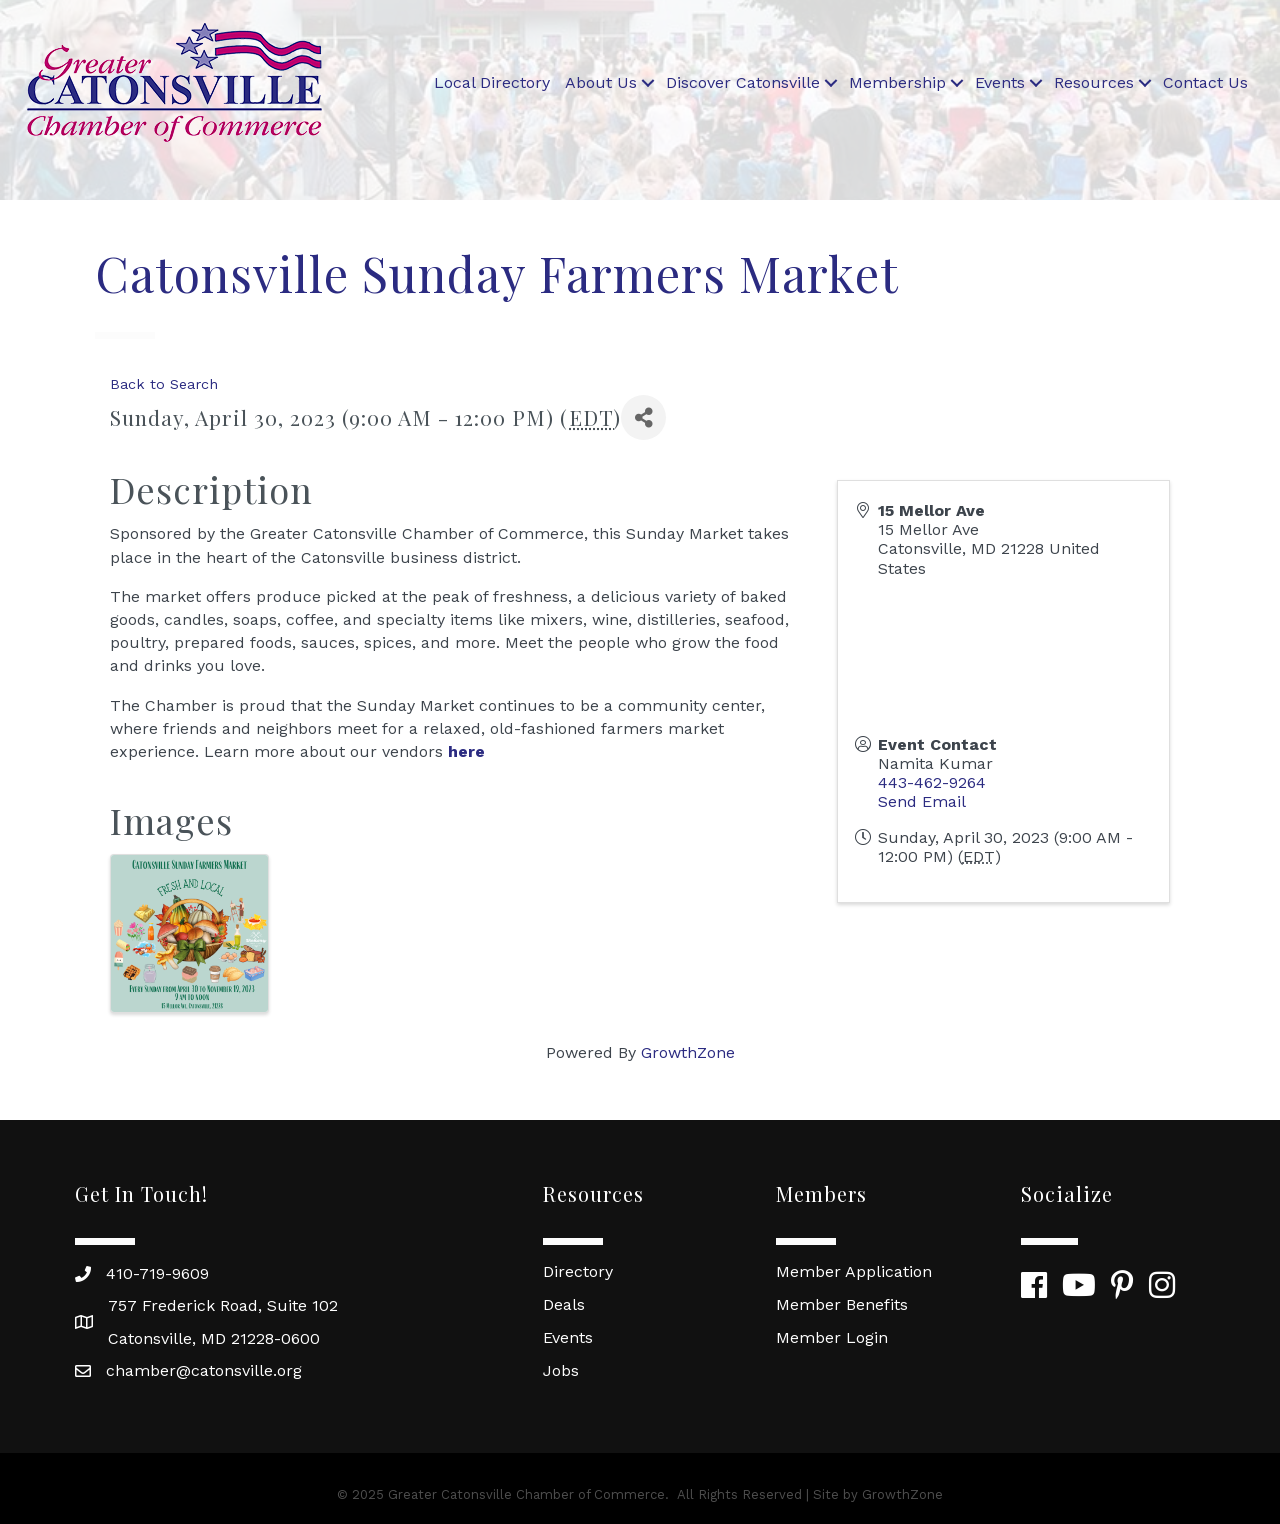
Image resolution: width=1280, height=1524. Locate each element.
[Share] (643, 417)
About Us (601, 82)
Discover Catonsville (743, 82)
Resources (1094, 82)
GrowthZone (688, 1052)
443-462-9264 (932, 782)
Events (1000, 82)
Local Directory (492, 82)
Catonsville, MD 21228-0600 (214, 1338)
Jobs (561, 1370)
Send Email (922, 801)
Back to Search (164, 384)
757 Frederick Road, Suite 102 (223, 1305)
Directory (578, 1271)
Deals (564, 1304)
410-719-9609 (157, 1273)
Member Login (832, 1337)
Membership (897, 82)
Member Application (854, 1271)
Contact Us (1205, 82)
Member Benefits (842, 1304)
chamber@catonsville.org (204, 1370)
